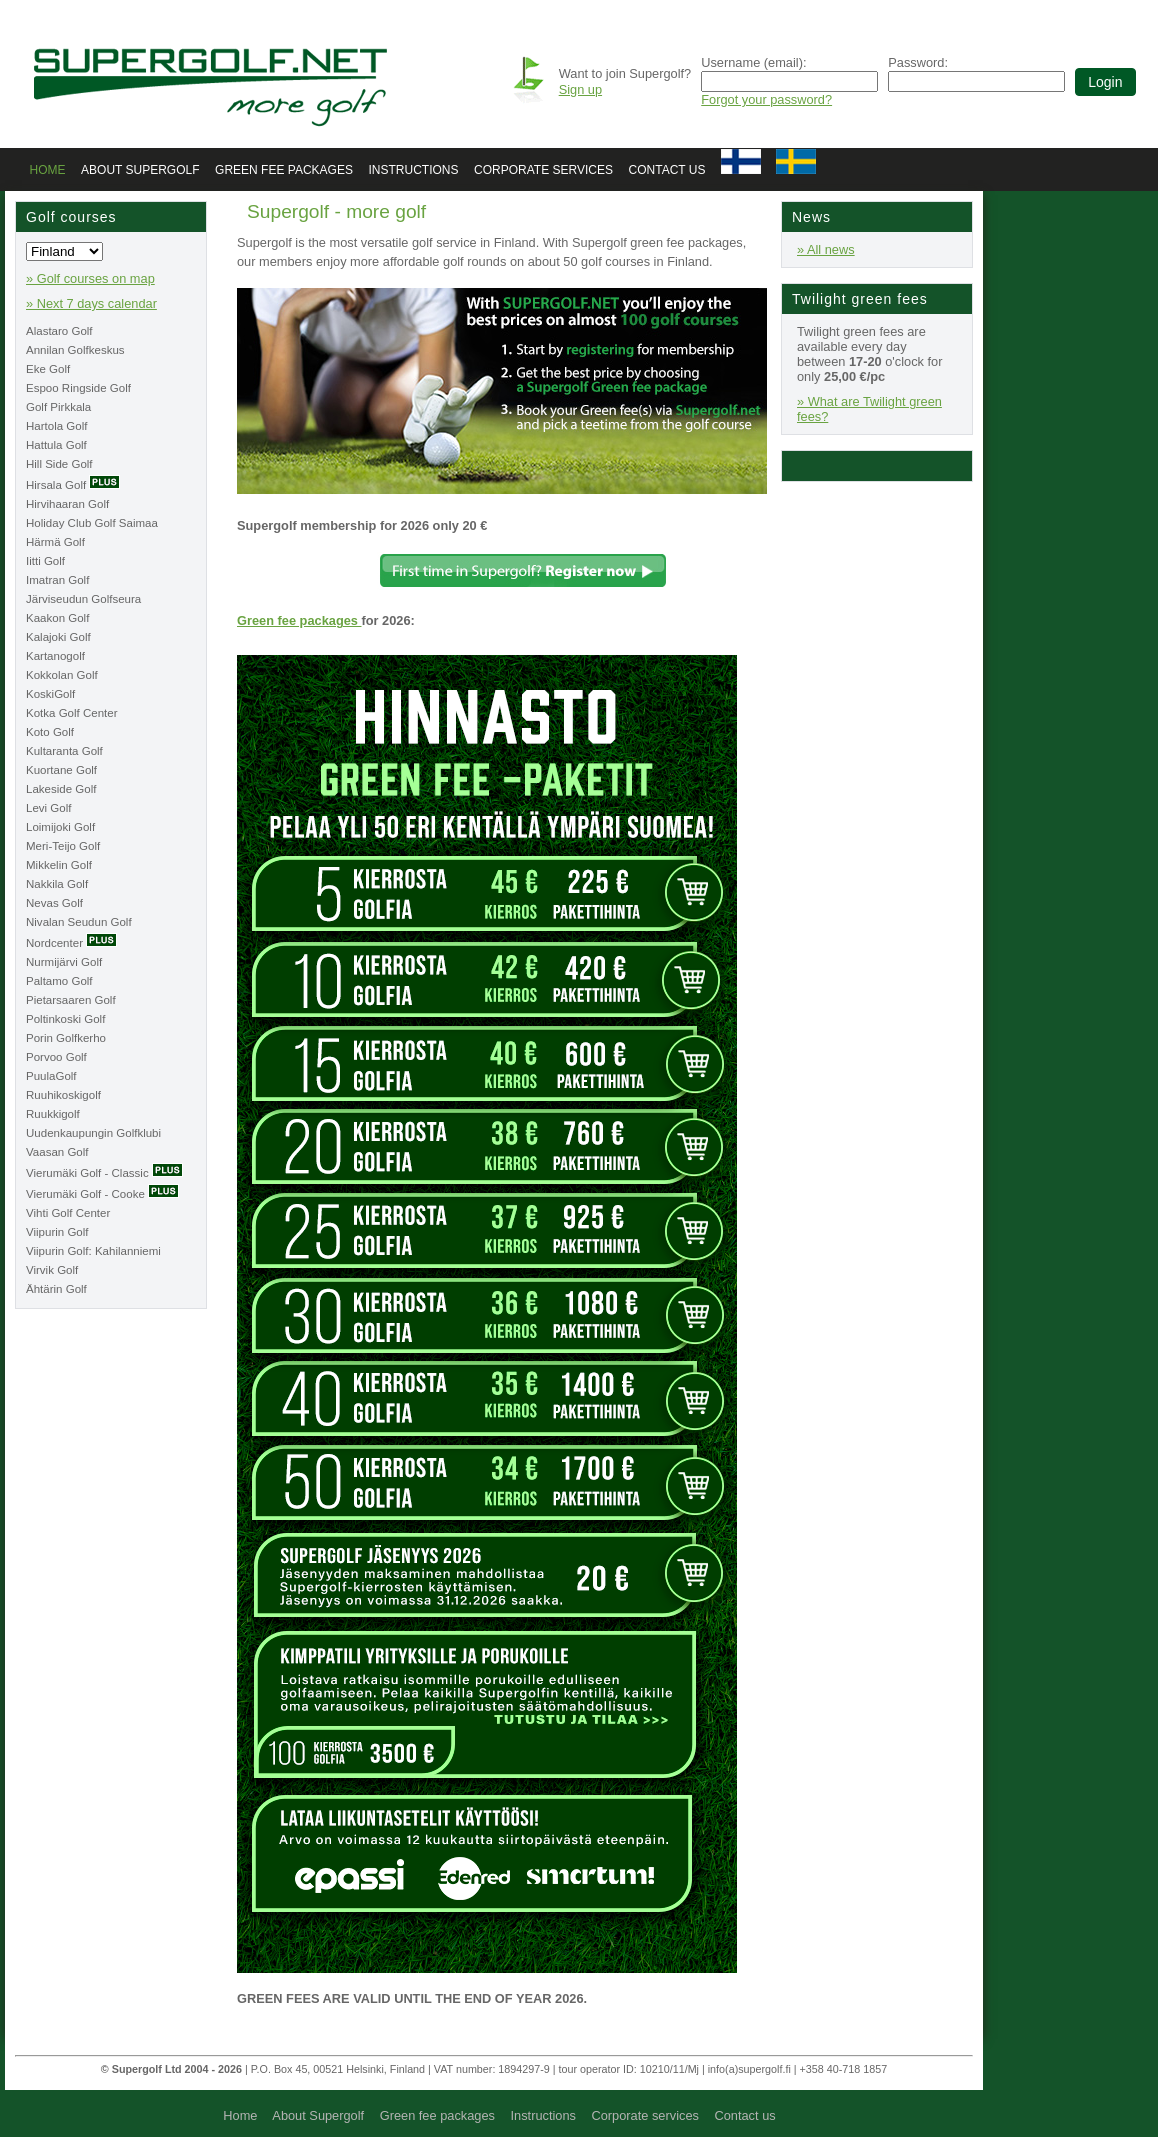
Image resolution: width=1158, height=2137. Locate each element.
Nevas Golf (54, 903)
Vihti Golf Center (68, 1213)
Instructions (413, 170)
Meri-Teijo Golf (63, 846)
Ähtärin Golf (56, 1289)
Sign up (580, 89)
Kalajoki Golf (58, 637)
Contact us (667, 170)
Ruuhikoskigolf (63, 1095)
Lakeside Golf (61, 789)
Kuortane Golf (61, 770)
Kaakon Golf (57, 618)
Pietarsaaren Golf (71, 1000)
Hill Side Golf (59, 464)
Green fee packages (284, 170)
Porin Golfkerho (66, 1038)
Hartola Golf (56, 426)
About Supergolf (140, 170)
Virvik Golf (52, 1270)
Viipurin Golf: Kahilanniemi (93, 1251)
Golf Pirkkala (58, 407)
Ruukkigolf (53, 1114)
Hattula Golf (56, 445)
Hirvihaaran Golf (67, 504)
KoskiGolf (50, 694)
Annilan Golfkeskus (75, 350)
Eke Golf (48, 369)
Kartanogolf (55, 656)
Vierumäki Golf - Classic (104, 1173)
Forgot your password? (766, 99)
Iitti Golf (45, 561)
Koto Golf (50, 732)
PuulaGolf (51, 1076)
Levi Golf (48, 808)
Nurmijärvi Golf (64, 962)
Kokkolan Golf (62, 675)
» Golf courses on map (90, 278)
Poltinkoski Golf (65, 1019)
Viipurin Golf (57, 1232)
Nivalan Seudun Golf (79, 922)
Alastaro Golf (59, 331)
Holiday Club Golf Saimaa (92, 523)
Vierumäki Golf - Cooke (102, 1194)
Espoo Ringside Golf (78, 388)
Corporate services (543, 170)
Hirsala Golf (73, 485)
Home (48, 170)
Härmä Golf (55, 542)
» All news (826, 249)
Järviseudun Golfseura (83, 599)
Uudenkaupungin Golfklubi (93, 1133)
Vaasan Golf (57, 1152)
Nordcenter (71, 943)
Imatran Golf (57, 580)
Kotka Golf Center (72, 713)
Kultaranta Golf (64, 751)
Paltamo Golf (59, 981)
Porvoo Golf (56, 1057)
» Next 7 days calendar (91, 303)
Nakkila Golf (57, 884)
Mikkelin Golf (59, 865)
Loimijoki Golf (60, 827)
